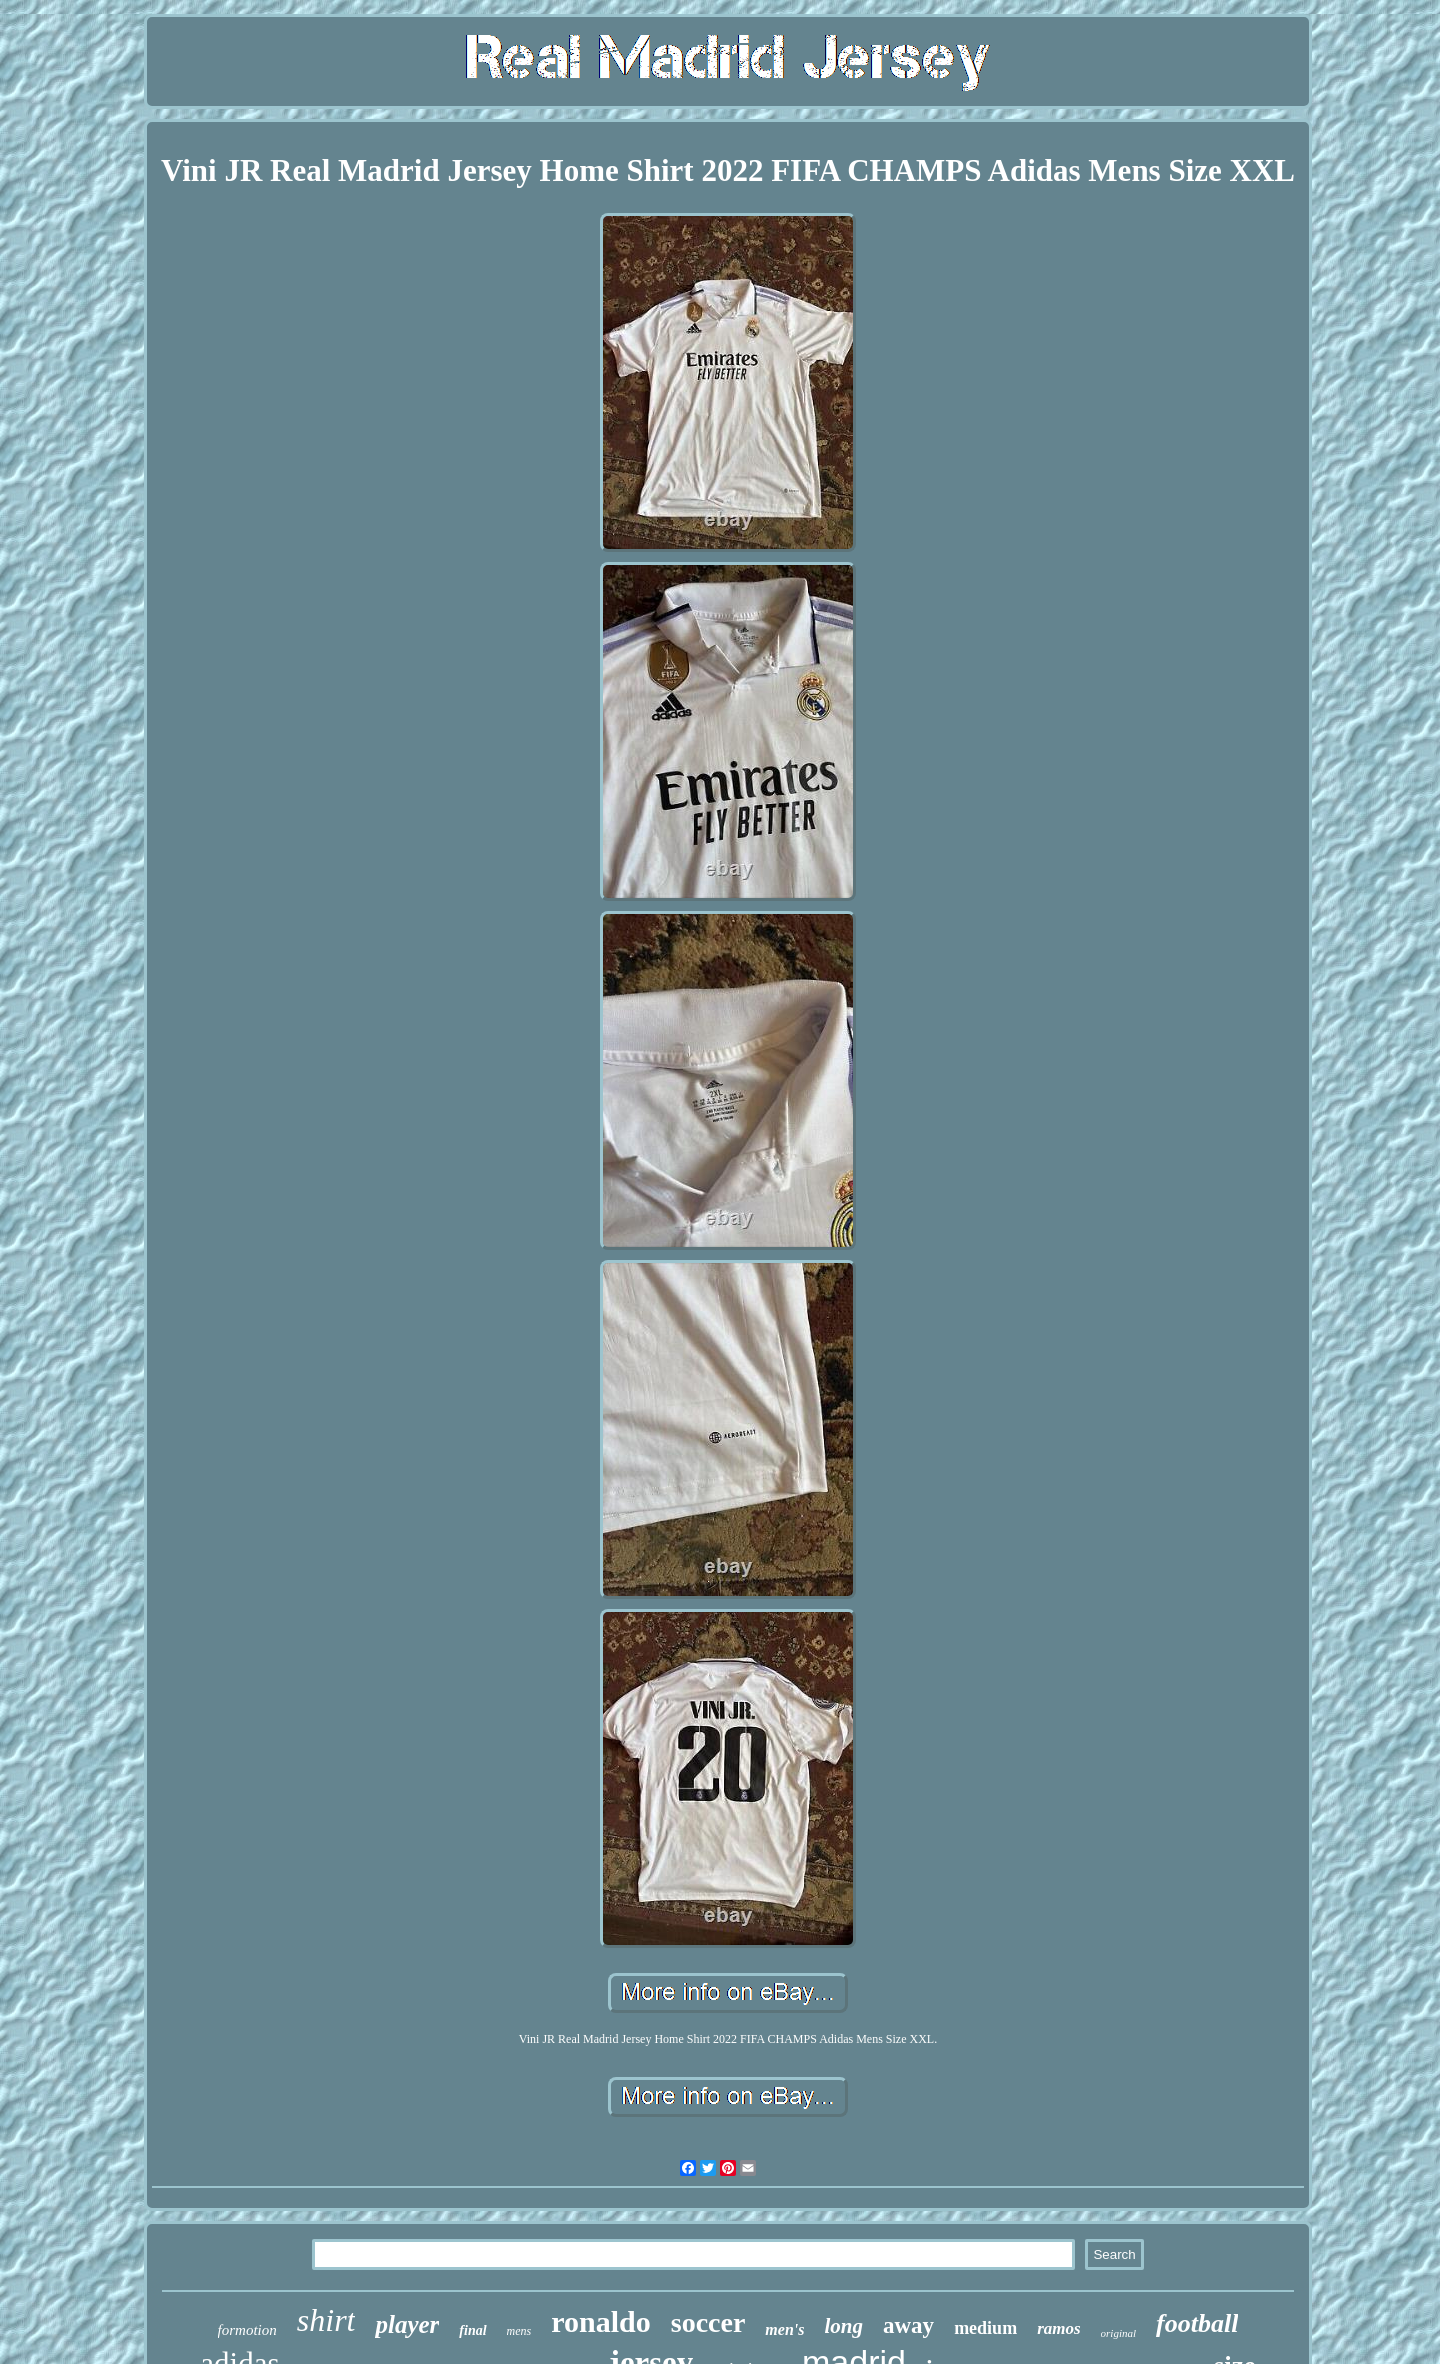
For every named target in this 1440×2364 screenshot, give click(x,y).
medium (985, 2328)
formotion (247, 2330)
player (407, 2324)
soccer (708, 2322)
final (472, 2330)
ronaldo (600, 2321)
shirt (326, 2320)
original (1118, 2333)
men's (784, 2329)
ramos (1058, 2328)
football (1197, 2323)
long (843, 2326)
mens (519, 2331)
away (908, 2325)
